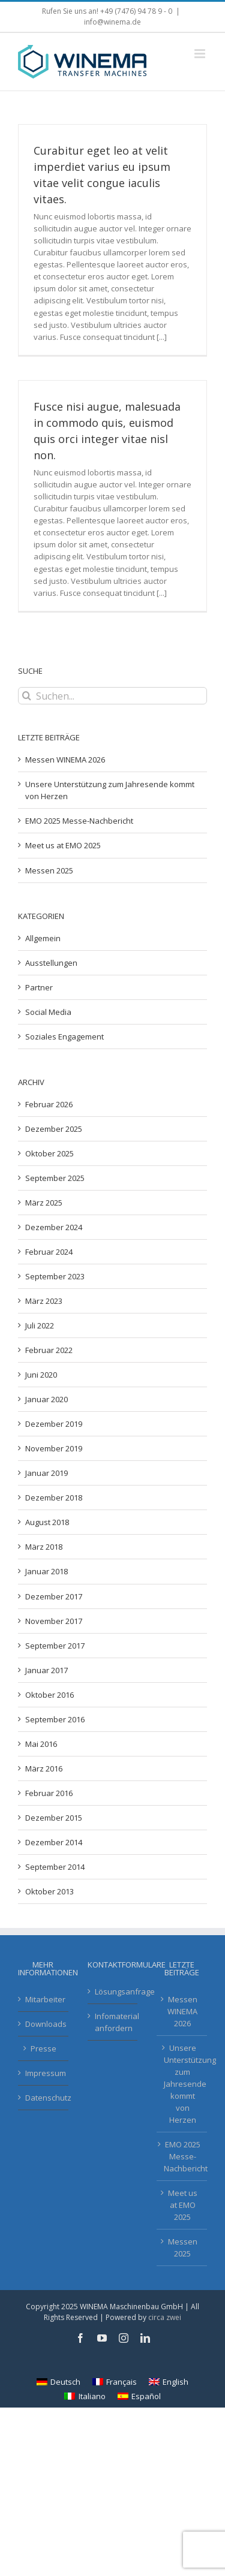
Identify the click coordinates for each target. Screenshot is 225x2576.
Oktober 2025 (49, 1153)
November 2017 (53, 1621)
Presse (43, 2048)
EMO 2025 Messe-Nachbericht (79, 820)
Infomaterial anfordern (113, 2022)
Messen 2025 (49, 870)
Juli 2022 (39, 1325)
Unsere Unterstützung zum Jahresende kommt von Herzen (182, 2083)
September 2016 (55, 1719)
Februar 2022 (49, 1350)
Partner (39, 987)
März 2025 (43, 1202)
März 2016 (43, 1768)
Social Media (48, 1012)
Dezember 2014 (53, 1842)
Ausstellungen (51, 962)
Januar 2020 (46, 1399)
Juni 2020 (41, 1374)
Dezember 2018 (53, 1497)
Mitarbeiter (43, 1999)
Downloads (43, 2023)
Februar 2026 (49, 1104)
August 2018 (47, 1522)
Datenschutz (43, 2097)
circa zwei (164, 2317)
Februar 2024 (49, 1251)
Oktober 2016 (49, 1694)
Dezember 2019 (53, 1423)
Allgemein (43, 938)
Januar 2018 (46, 1571)
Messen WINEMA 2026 (65, 759)
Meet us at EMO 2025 (63, 845)
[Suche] (26, 695)
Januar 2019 (46, 1473)
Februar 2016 (49, 1793)
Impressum (43, 2073)
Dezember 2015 (53, 1817)
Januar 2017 (46, 1670)
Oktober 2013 (49, 1891)
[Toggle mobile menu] (200, 53)
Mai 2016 (41, 1744)
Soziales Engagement (64, 1036)
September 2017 (55, 1645)
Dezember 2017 (53, 1596)
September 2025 (55, 1178)
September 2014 (55, 1866)
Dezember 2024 (53, 1227)
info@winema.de (112, 22)
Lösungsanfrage (113, 1991)
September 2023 (55, 1276)
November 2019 (53, 1448)
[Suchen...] (112, 695)
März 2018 (43, 1546)
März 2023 (43, 1300)
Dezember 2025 (53, 1128)
